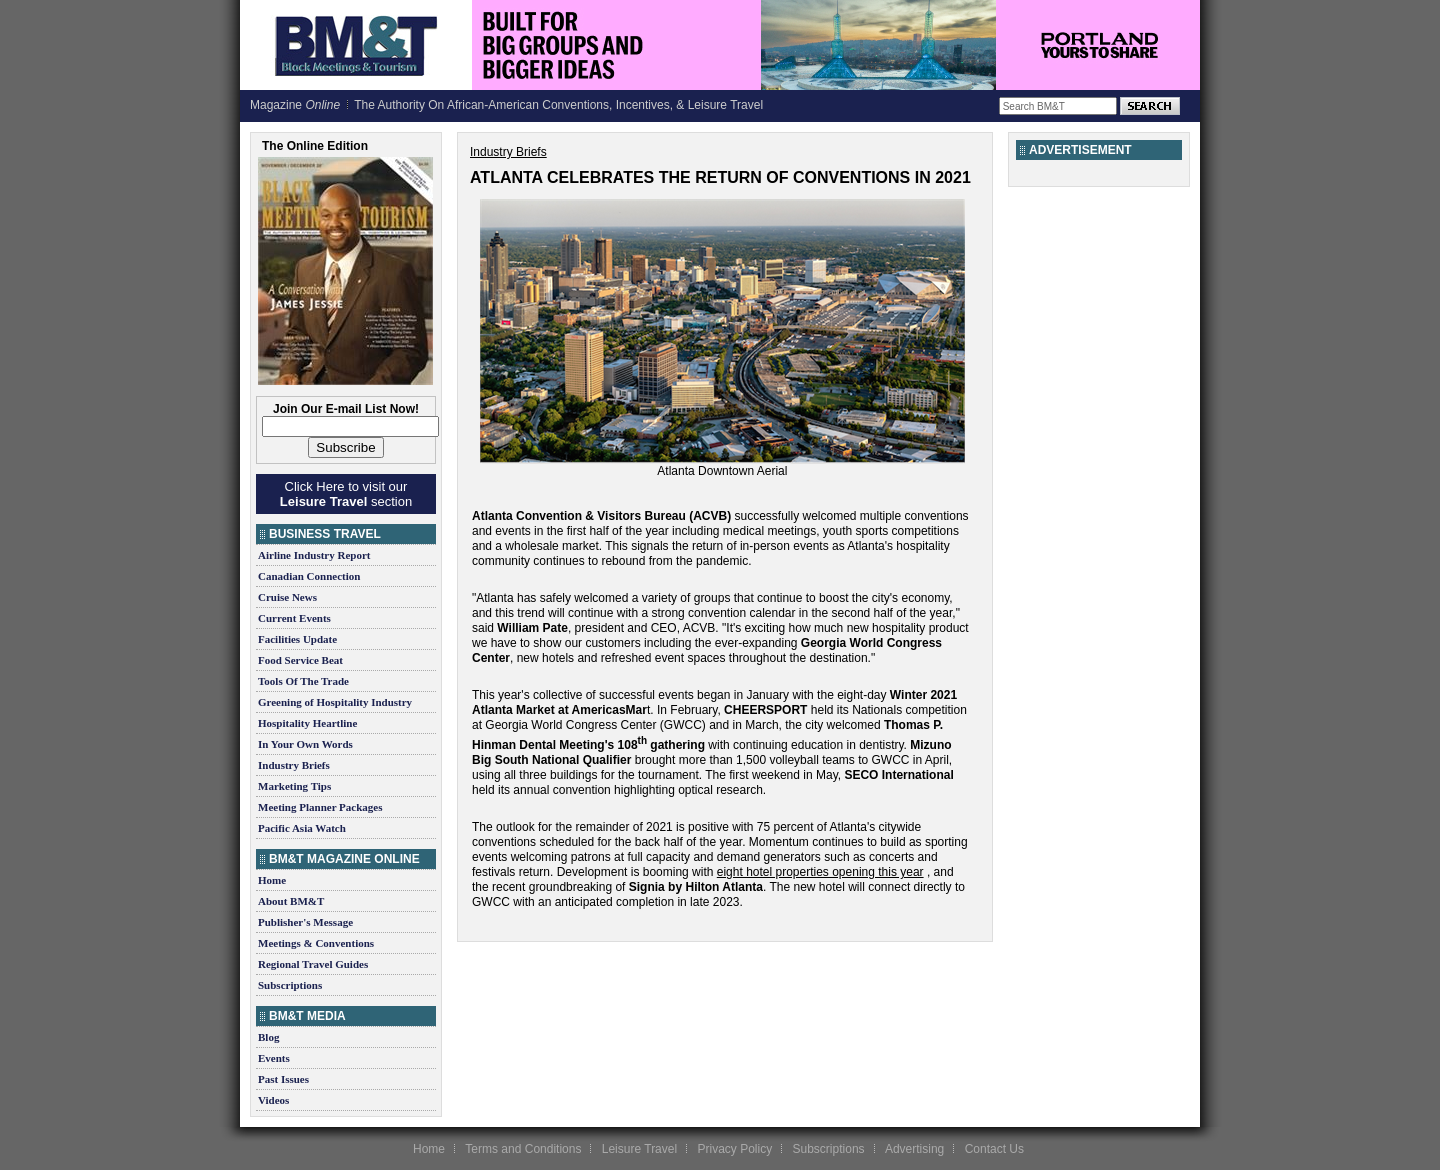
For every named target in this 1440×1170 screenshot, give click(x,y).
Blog (268, 1037)
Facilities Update (297, 639)
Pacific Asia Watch (302, 828)
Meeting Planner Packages (320, 807)
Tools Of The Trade (303, 681)
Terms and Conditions (523, 1149)
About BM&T (291, 901)
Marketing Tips (294, 786)
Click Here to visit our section (346, 494)
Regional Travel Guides (313, 964)
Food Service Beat (300, 660)
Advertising (914, 1149)
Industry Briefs (294, 765)
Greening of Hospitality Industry (335, 702)
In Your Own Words (305, 744)
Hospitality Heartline (307, 723)
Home (272, 880)
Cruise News (287, 597)
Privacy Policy (734, 1149)
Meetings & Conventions (316, 943)
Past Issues (283, 1079)
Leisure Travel (639, 1149)
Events (274, 1058)
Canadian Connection (309, 576)
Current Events (294, 618)
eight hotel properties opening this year (820, 872)
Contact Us (994, 1149)
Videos (273, 1100)
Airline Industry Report (314, 555)
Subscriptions (290, 985)
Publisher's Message (305, 922)
